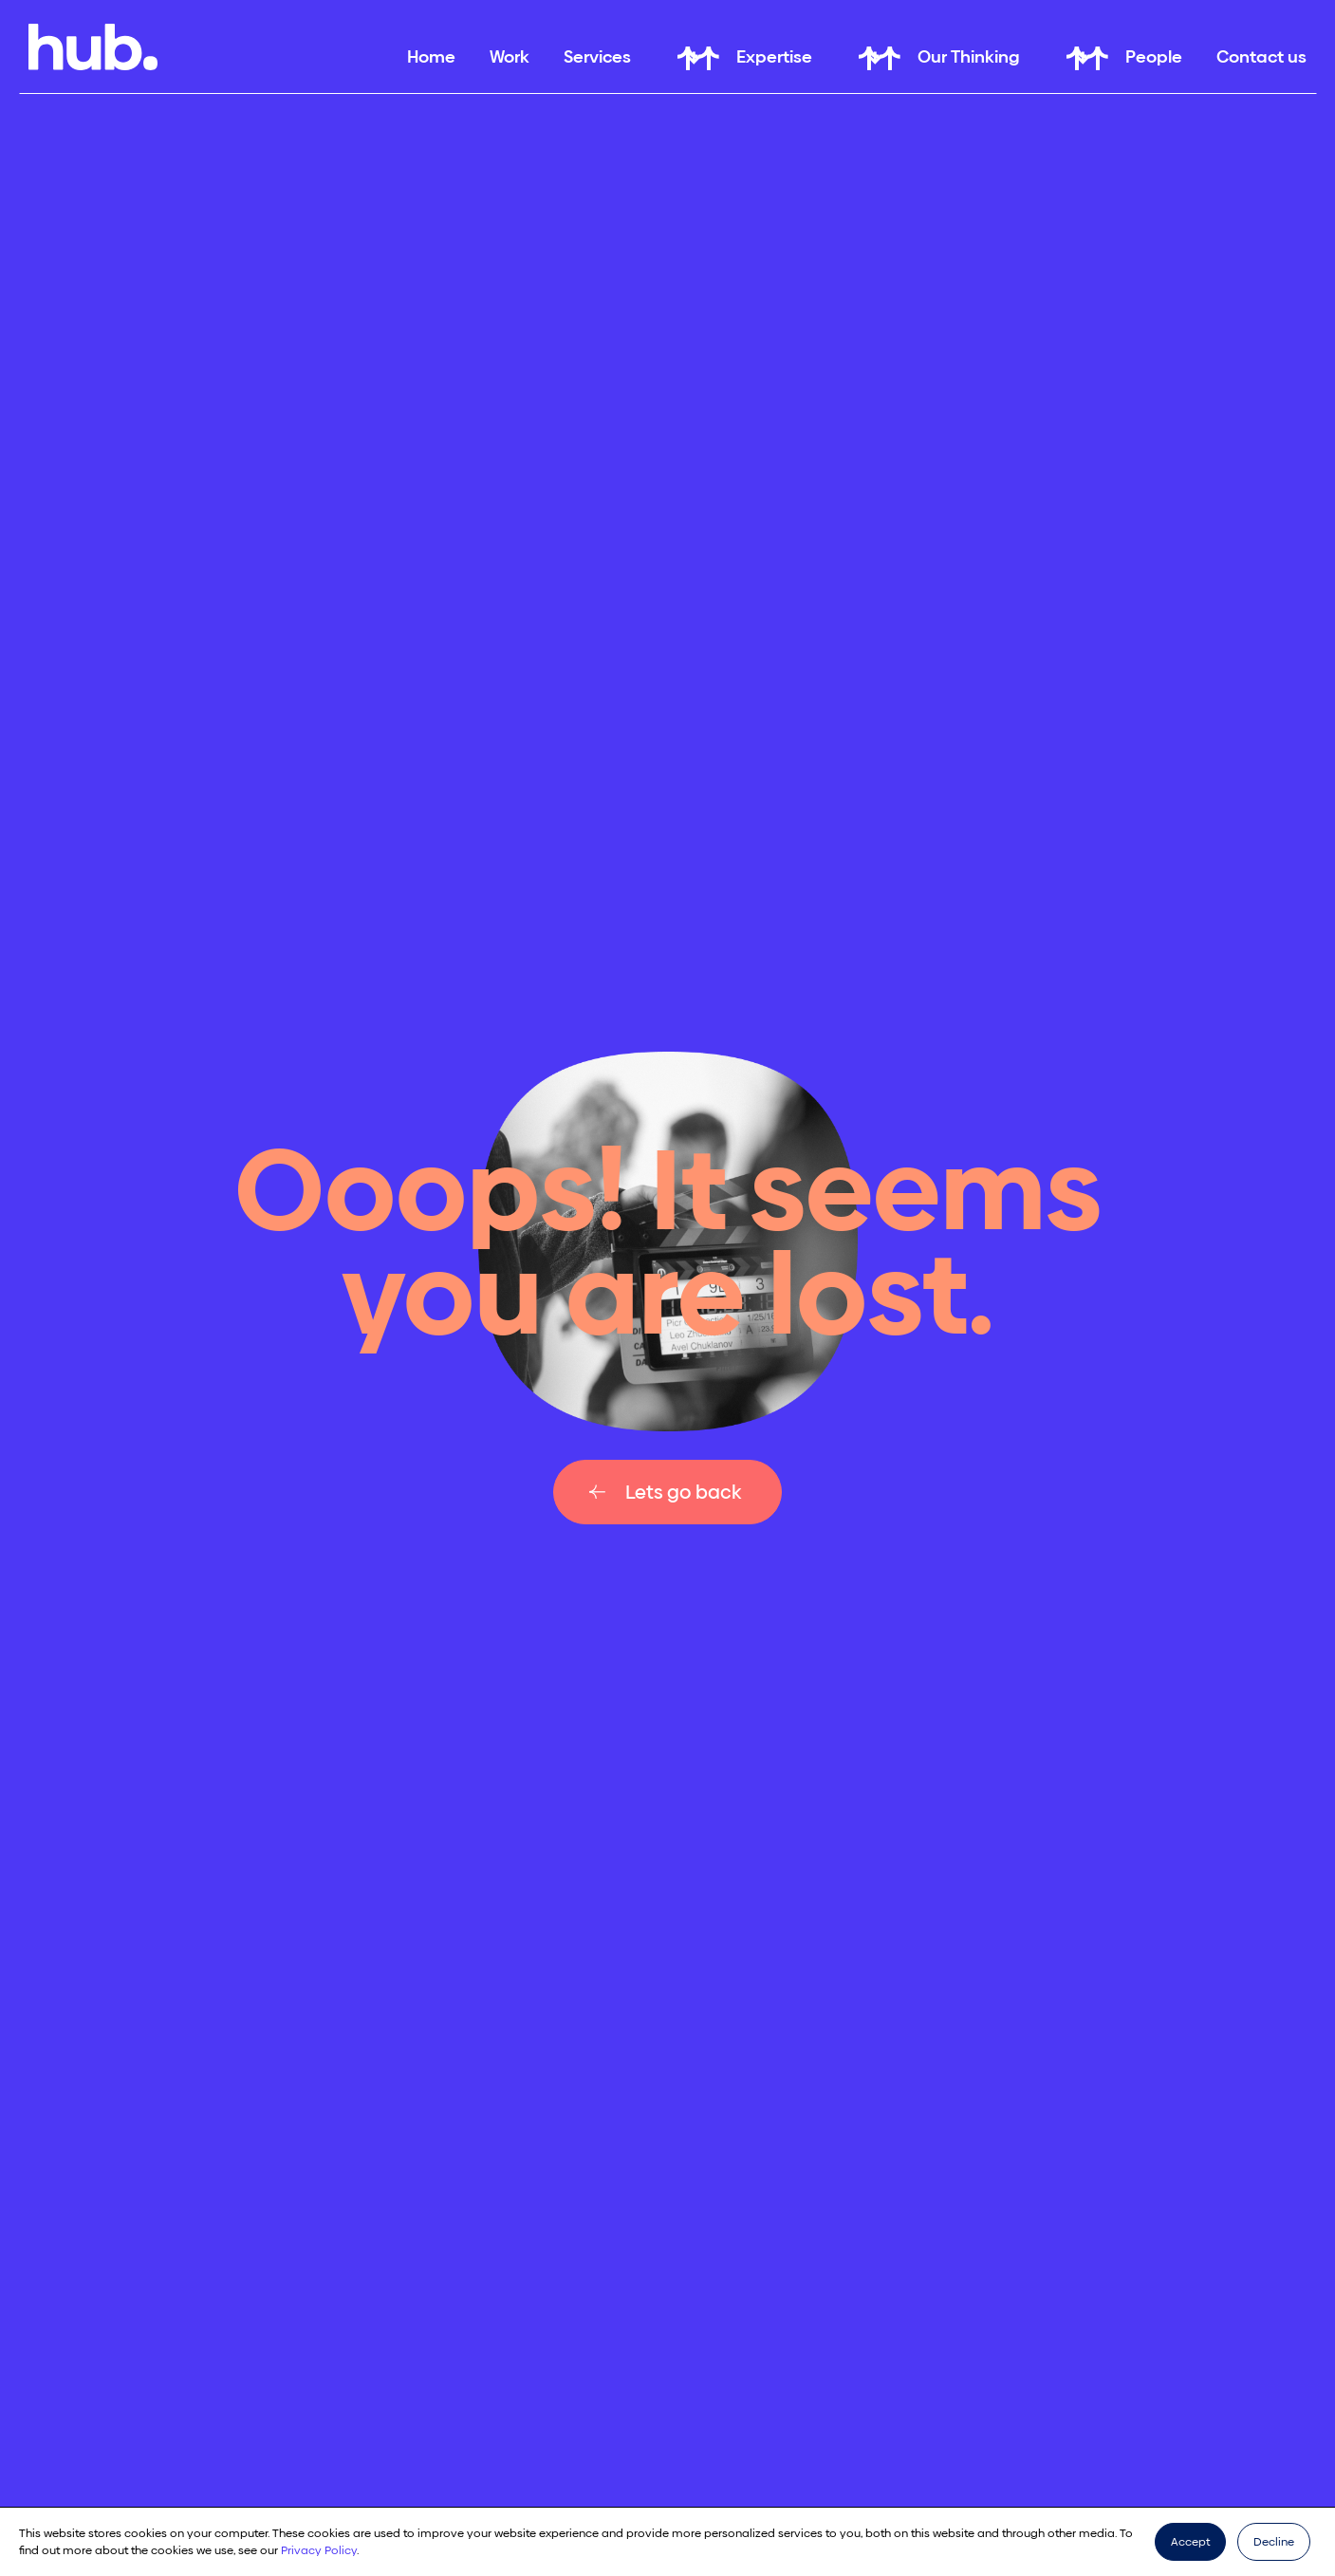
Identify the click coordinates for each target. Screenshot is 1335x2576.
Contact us (1261, 56)
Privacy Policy (319, 2550)
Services (597, 56)
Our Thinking (969, 56)
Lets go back (683, 1492)
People (1153, 56)
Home (431, 56)
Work (509, 56)
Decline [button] (1273, 2541)
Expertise (774, 56)
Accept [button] (1190, 2541)
